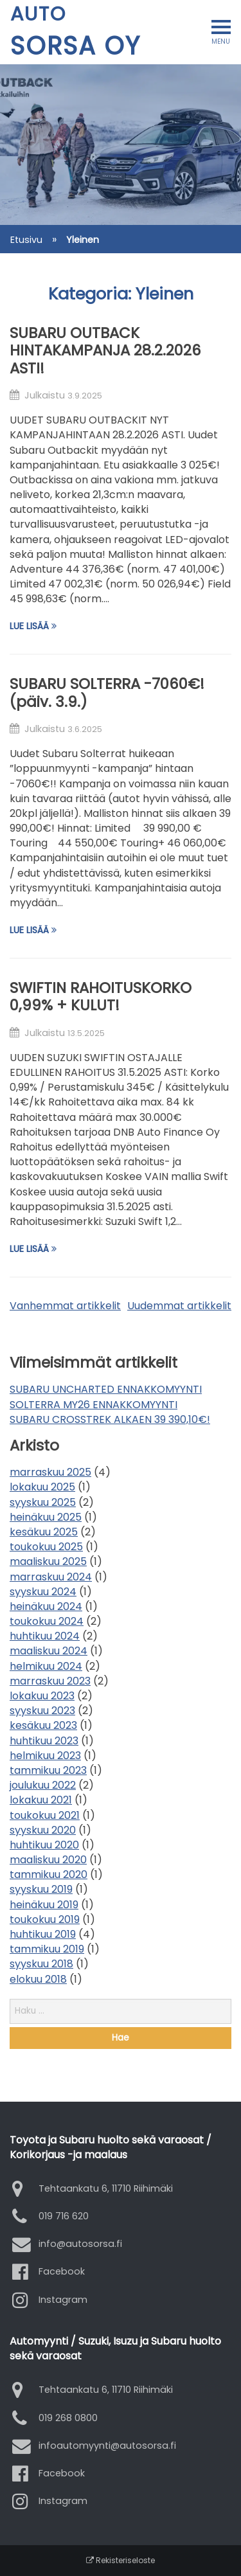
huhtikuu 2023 (44, 1740)
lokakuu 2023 (42, 1695)
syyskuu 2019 (41, 1889)
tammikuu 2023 (48, 1770)
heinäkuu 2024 (46, 1606)
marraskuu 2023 (50, 1681)
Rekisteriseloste (120, 2560)
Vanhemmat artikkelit (65, 1305)
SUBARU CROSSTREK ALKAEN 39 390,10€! (110, 1419)
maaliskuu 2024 (48, 1650)
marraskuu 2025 (50, 1472)
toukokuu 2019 (45, 1919)
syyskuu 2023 (42, 1710)
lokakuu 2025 (42, 1487)
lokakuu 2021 (41, 1800)
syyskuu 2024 (43, 1591)
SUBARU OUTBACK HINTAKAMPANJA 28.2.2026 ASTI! (105, 351)
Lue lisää (33, 626)
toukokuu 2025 (46, 1546)
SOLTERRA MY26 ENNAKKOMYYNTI (93, 1404)
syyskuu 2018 (41, 1963)
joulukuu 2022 (43, 1785)
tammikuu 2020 (48, 1874)
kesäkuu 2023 (43, 1725)
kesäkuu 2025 (44, 1532)
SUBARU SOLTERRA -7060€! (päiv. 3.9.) (107, 692)
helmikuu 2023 (45, 1755)
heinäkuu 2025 (46, 1517)
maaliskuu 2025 (48, 1561)
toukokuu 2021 (45, 1815)
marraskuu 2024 (51, 1577)
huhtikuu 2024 (45, 1636)
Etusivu (26, 239)
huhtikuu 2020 (44, 1845)
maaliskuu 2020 (48, 1859)
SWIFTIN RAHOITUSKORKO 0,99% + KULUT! (101, 996)
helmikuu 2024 (46, 1666)
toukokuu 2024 (47, 1621)
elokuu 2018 (38, 1979)
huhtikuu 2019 (43, 1934)
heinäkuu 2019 (44, 1904)
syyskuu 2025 (43, 1502)
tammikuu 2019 (47, 1949)
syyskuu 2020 (43, 1830)
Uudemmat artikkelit (179, 1305)
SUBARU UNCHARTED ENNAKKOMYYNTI (106, 1389)
